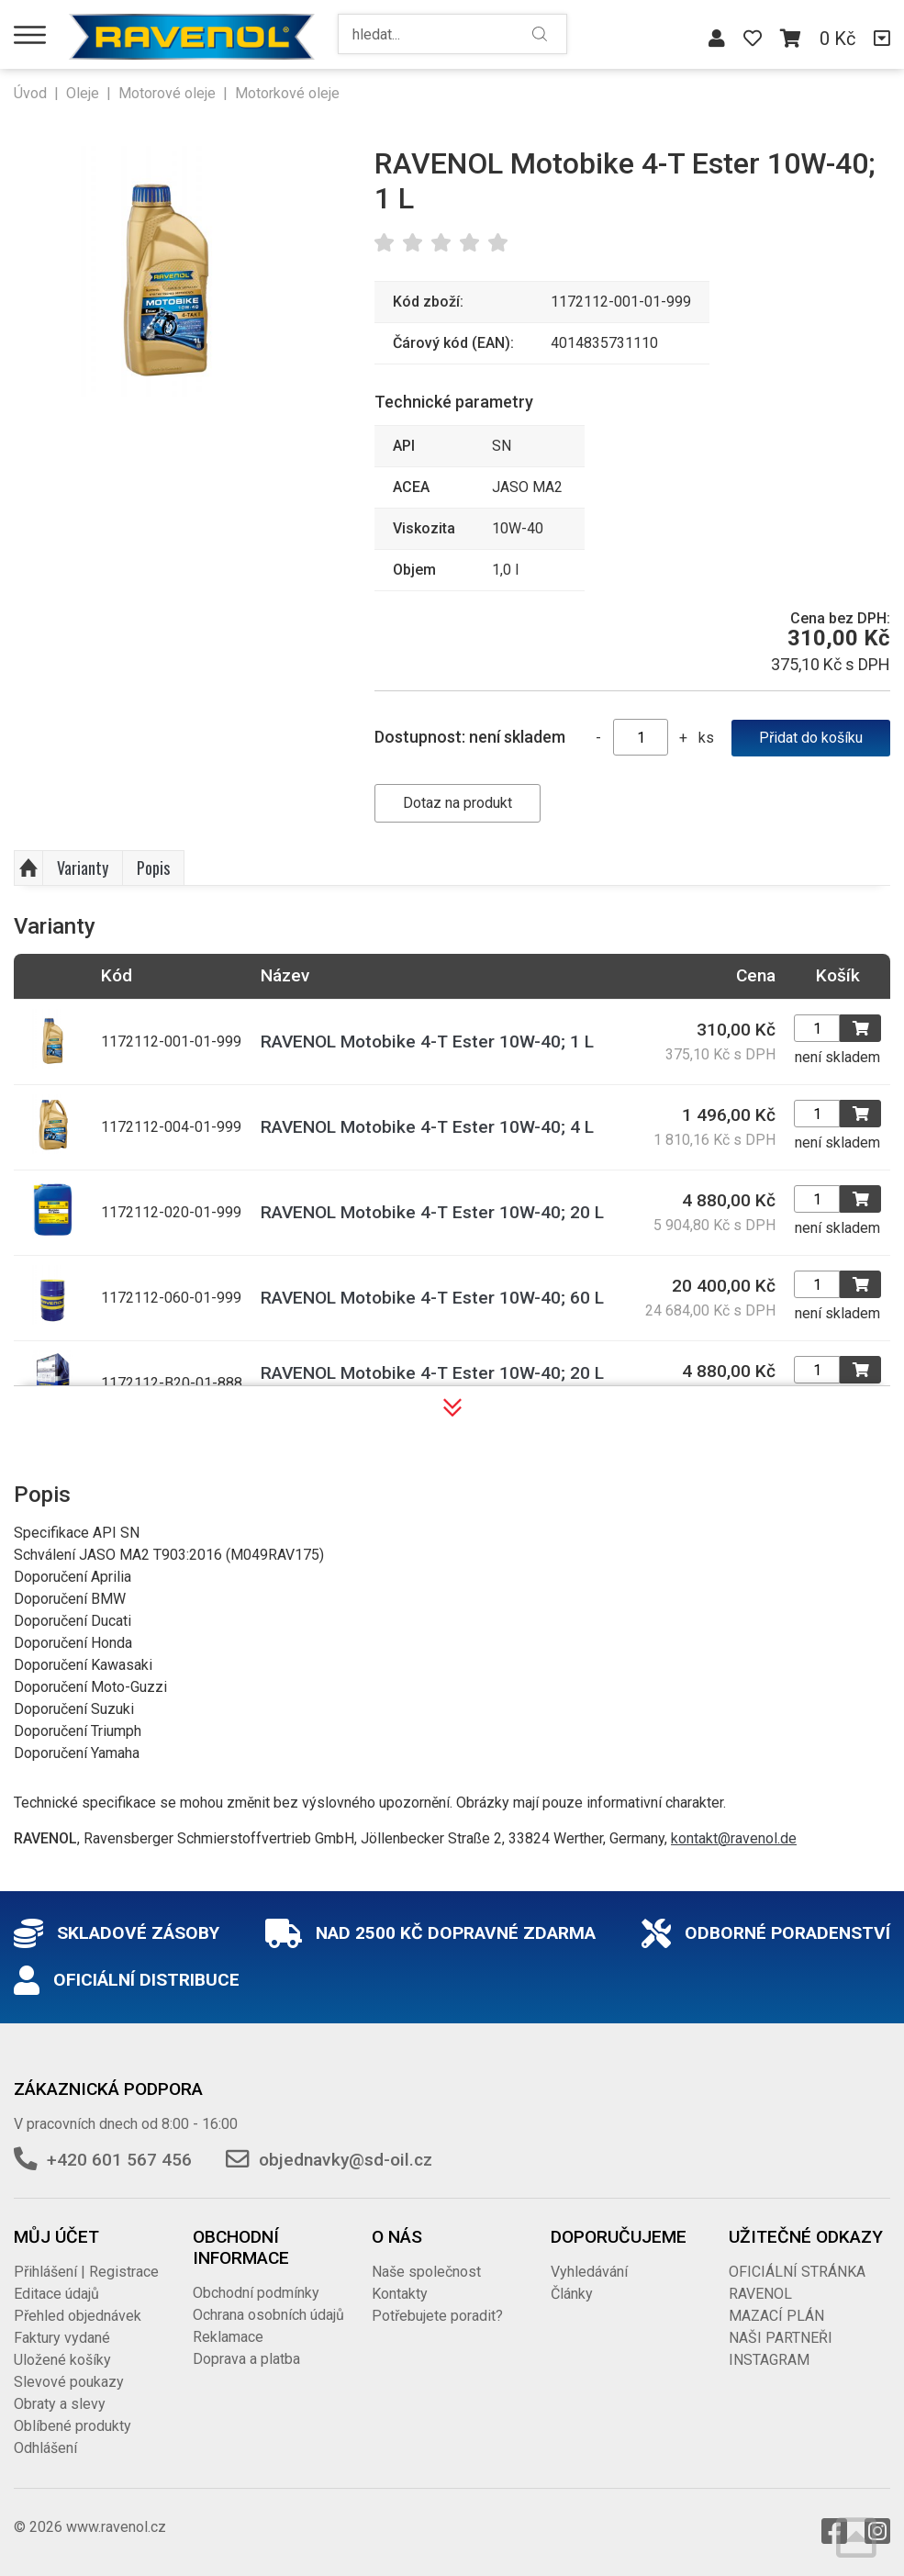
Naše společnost (426, 2271)
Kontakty (400, 2293)
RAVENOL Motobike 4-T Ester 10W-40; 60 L (432, 1297)
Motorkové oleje (287, 93)
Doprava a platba (246, 2359)
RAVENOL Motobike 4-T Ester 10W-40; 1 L (427, 1041)
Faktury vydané (62, 2337)
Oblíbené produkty (72, 2426)
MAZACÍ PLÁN (776, 2315)
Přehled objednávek (77, 2315)
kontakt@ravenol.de (734, 1838)
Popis (153, 867)
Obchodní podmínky (256, 2293)
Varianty (82, 867)
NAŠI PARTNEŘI (780, 2337)
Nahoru (28, 868)
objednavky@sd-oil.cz (345, 2159)
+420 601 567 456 (119, 2159)
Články (572, 2293)
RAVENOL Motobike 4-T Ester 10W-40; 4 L (427, 1126)
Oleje (82, 93)
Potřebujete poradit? (437, 2315)
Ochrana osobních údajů (268, 2315)
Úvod (30, 93)
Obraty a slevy (60, 2404)
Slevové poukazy (69, 2382)
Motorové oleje (167, 93)
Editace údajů (56, 2293)
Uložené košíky (62, 2360)
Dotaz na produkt (457, 803)
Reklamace (228, 2337)
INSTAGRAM (769, 2360)
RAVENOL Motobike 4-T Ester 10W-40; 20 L (432, 1212)
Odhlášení (45, 2448)
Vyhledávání (589, 2271)
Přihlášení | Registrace (86, 2271)
